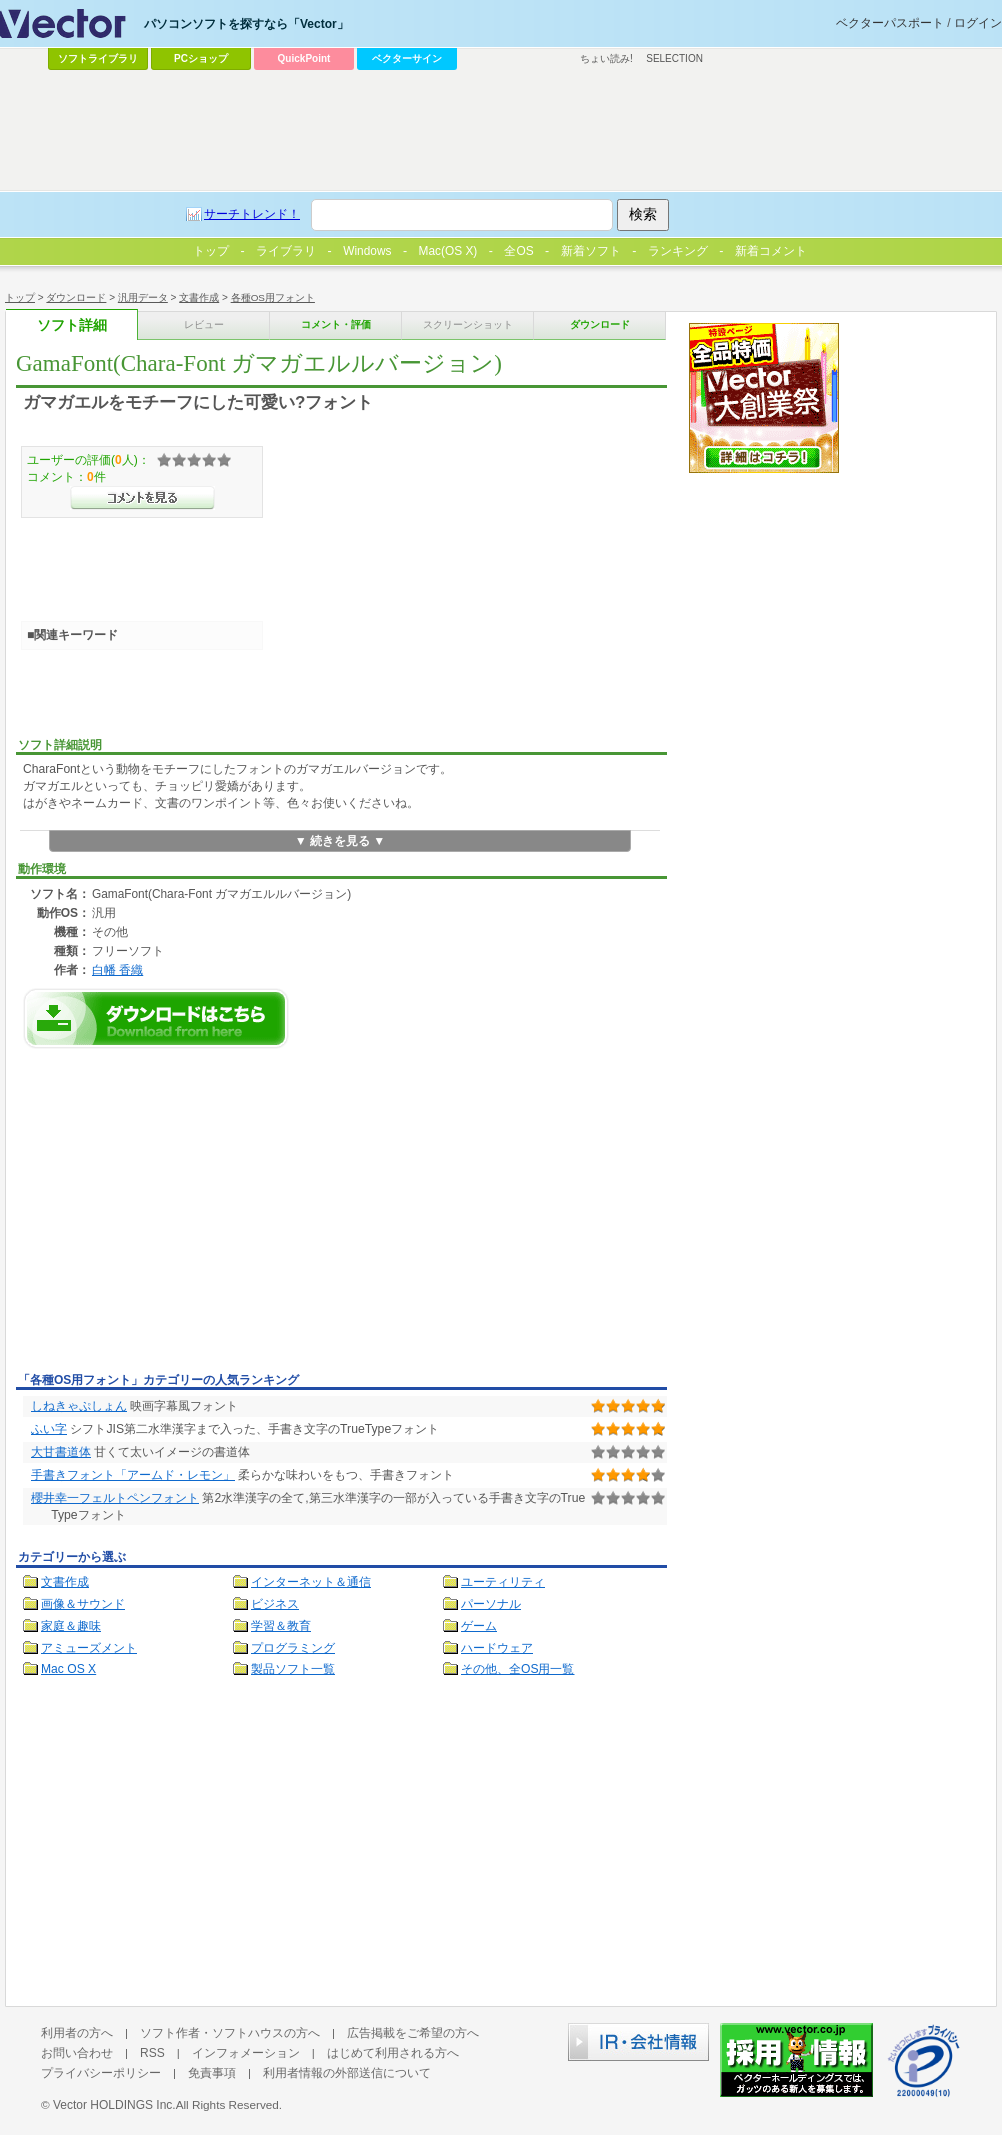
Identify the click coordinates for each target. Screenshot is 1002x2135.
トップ (20, 297)
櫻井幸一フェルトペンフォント (115, 1498)
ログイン (978, 23)
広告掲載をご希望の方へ (413, 2033)
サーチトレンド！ (252, 214)
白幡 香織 (117, 969)
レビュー (204, 324)
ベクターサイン (407, 58)
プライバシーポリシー (101, 2073)
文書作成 (199, 297)
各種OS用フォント (273, 297)
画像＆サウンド (83, 1604)
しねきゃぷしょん (79, 1406)
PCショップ (201, 58)
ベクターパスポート (890, 23)
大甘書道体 (61, 1452)
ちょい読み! (606, 58)
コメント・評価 (336, 324)
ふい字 (49, 1429)
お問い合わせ (77, 2053)
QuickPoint (304, 58)
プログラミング (293, 1648)
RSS (152, 2053)
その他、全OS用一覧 (518, 1669)
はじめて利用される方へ (393, 2053)
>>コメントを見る (142, 498)
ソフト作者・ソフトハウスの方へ (230, 2033)
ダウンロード (76, 297)
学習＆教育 (281, 1626)
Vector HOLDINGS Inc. (114, 2105)
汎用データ (143, 297)
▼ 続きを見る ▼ (340, 841)
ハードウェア (497, 1648)
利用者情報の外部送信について (347, 2073)
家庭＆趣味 (71, 1626)
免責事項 (212, 2073)
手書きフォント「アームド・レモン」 (133, 1475)
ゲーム (479, 1626)
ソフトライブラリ (98, 58)
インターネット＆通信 (311, 1582)
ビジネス (275, 1604)
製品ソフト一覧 (293, 1669)
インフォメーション (246, 2053)
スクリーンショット (468, 324)
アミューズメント (89, 1648)
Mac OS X (68, 1669)
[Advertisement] (184, 1216)
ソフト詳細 (72, 325)
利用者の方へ (77, 2033)
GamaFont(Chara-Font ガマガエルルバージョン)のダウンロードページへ (156, 1018)
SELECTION (674, 58)
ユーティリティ (503, 1582)
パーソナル (491, 1604)
